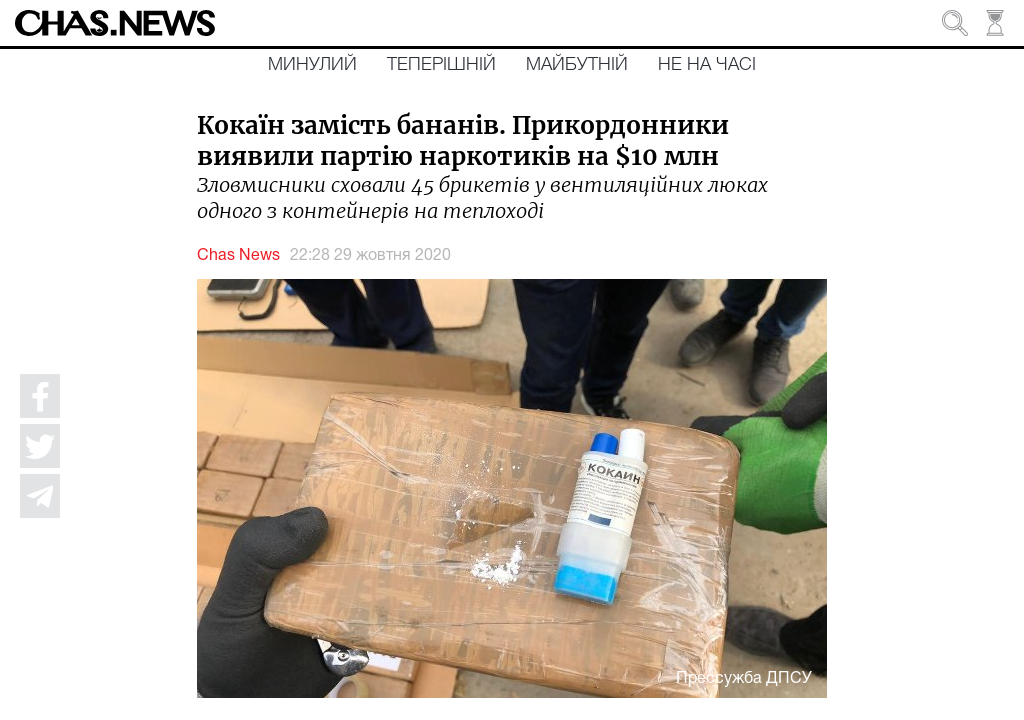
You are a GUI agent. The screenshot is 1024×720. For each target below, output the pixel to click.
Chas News (238, 256)
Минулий (312, 65)
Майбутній (577, 65)
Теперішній (441, 65)
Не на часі (707, 65)
